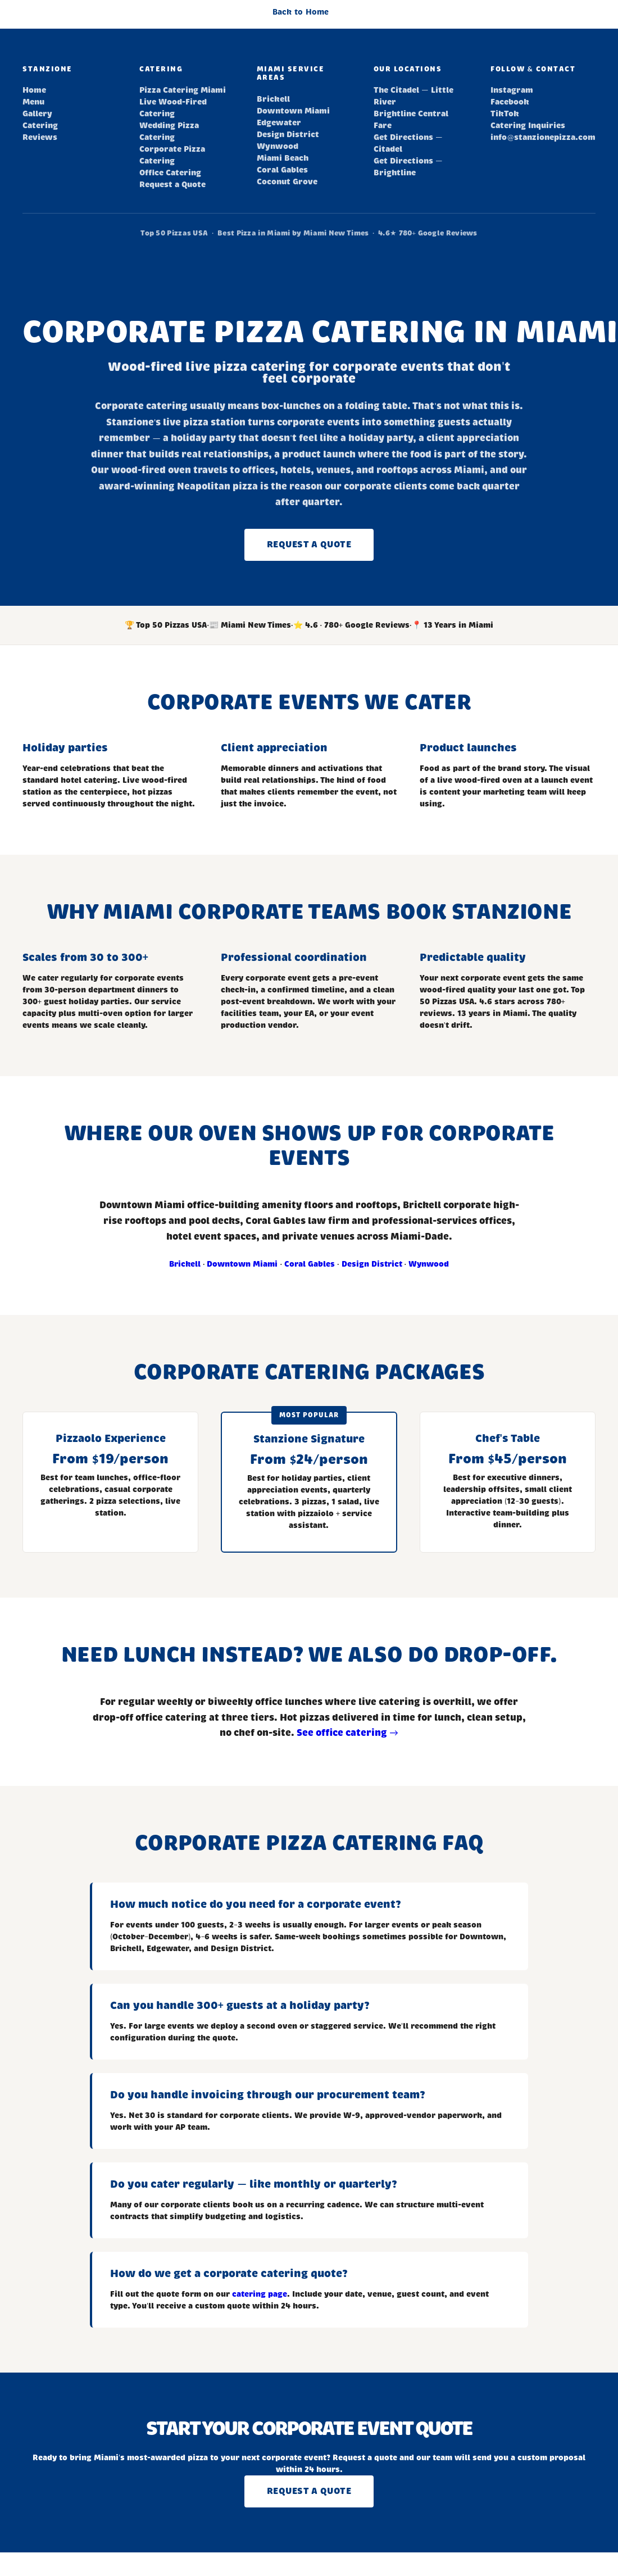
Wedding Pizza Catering (169, 131)
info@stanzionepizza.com (543, 137)
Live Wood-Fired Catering (173, 108)
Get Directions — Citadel (408, 143)
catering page (259, 2294)
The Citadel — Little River (413, 96)
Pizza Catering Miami (182, 90)
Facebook (509, 102)
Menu (33, 102)
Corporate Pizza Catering (172, 155)
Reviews (39, 137)
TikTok (504, 113)
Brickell (273, 99)
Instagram (511, 90)
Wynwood (277, 146)
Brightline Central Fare (411, 119)
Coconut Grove (287, 181)
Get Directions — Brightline (408, 167)
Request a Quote (172, 184)
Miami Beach (282, 158)
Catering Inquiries (527, 125)
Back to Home (300, 12)
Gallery (37, 113)
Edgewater (279, 122)
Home (34, 90)
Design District (288, 134)
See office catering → (347, 1732)
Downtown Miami (293, 111)
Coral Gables (282, 170)
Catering (40, 125)
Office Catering (170, 172)
